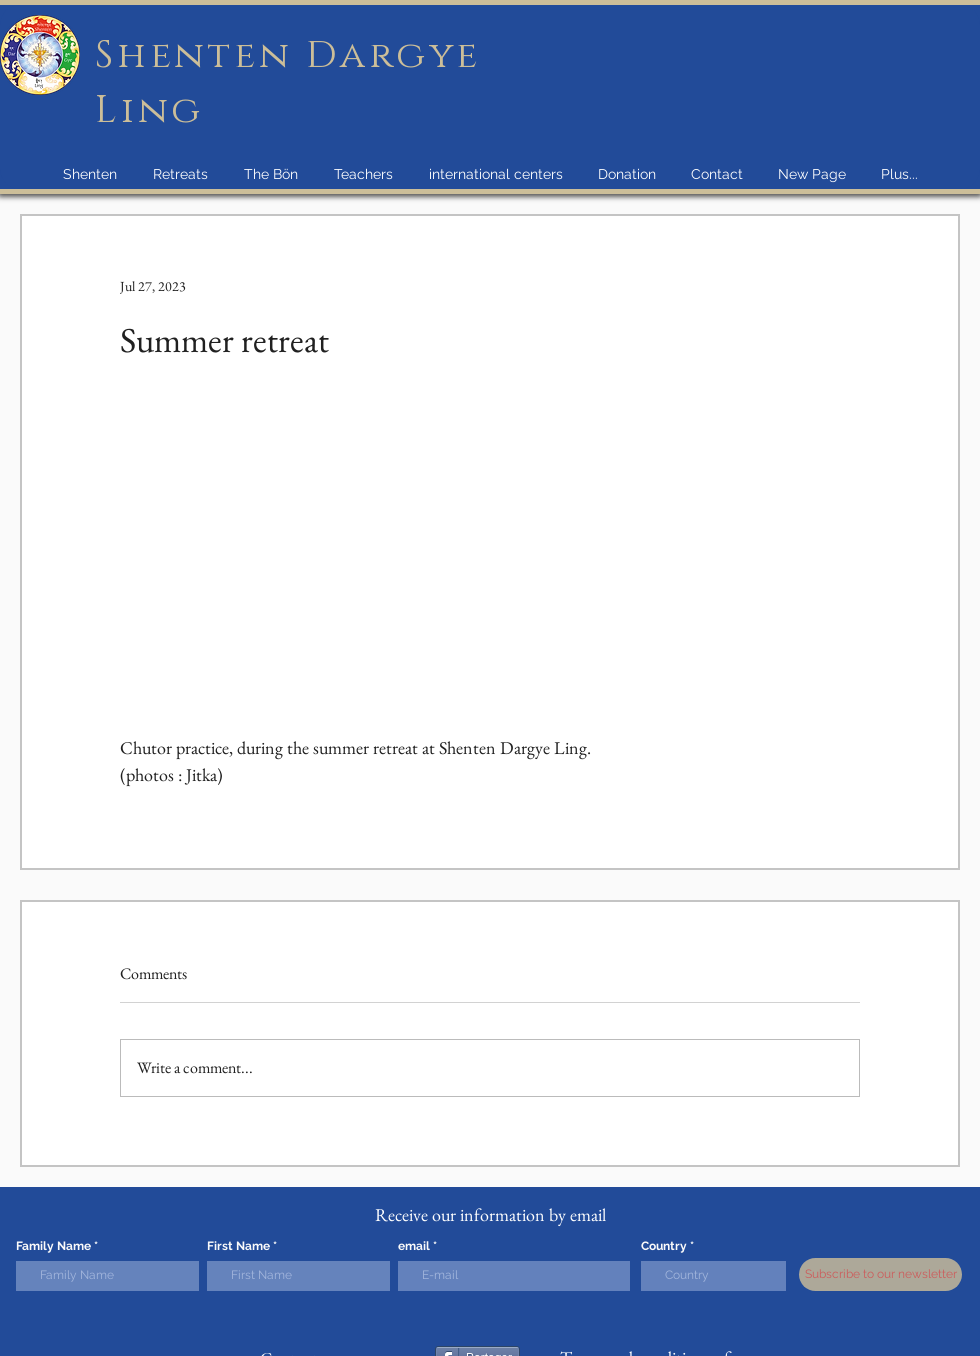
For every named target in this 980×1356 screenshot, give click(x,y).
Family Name (53, 1246)
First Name (238, 1246)
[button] (89, 174)
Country (664, 1246)
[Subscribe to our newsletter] (880, 1274)
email (414, 1246)
